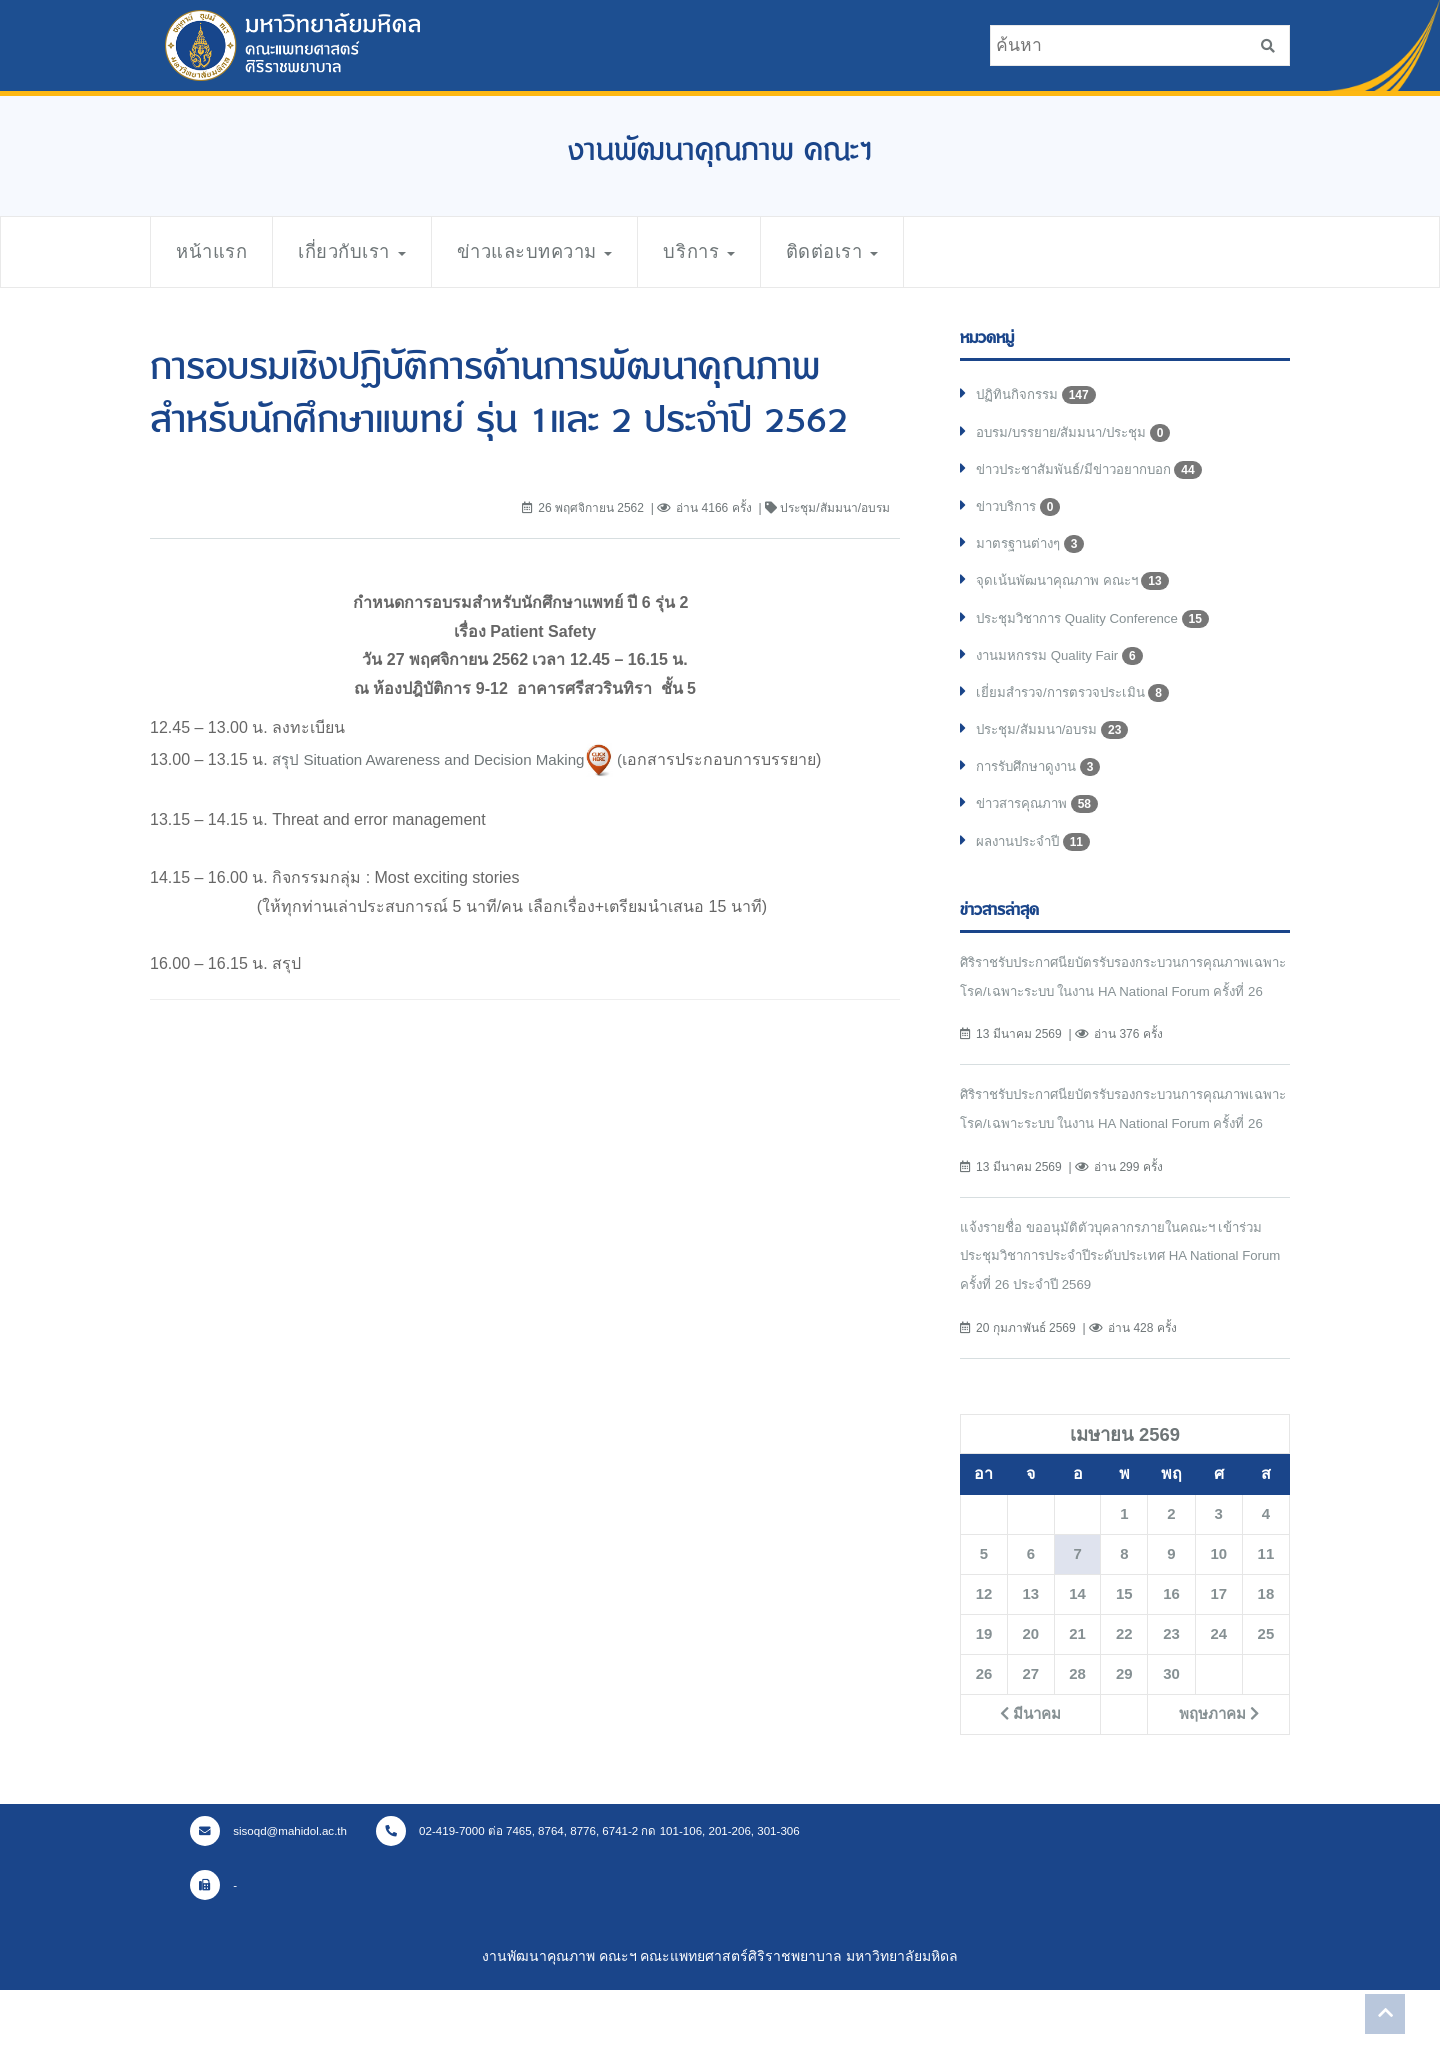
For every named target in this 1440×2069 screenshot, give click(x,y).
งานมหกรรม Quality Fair (1064, 668)
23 (1171, 1712)
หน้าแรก (217, 251)
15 (1124, 1672)
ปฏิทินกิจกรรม (1038, 396)
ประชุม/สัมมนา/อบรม (1057, 746)
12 (984, 1672)
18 (1266, 1672)
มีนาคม (1030, 1792)
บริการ (750, 251)
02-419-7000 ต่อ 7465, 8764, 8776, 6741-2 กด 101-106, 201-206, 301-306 (605, 1909)
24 (1219, 1712)
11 (1266, 1632)
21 (1077, 1712)
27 (1031, 1752)
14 (1077, 1672)
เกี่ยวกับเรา (370, 251)
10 (1219, 1632)
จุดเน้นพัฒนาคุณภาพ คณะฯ (1077, 590)
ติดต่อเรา (895, 251)
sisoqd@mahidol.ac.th (272, 1909)
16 (1171, 1672)
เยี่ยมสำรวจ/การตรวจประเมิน (1078, 707)
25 (1266, 1712)
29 (1124, 1752)
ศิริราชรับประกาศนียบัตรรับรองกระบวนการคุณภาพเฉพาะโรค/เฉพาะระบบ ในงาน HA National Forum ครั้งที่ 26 (1118, 1012)
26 (984, 1752)
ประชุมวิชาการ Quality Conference (1100, 629)
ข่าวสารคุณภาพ (1041, 823)
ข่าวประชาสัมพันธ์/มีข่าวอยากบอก (1097, 474)
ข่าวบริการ (1022, 513)
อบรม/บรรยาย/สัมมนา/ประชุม (1080, 435)
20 (1031, 1712)
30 (1171, 1752)
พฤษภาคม (1218, 1792)
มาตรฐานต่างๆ (1034, 552)
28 (1077, 1752)
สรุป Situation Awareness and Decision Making (437, 758)
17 (1219, 1672)
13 (1031, 1672)
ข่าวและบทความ (570, 251)
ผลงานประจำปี (1037, 862)
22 (1124, 1712)
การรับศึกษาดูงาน (1043, 784)
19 (984, 1712)
